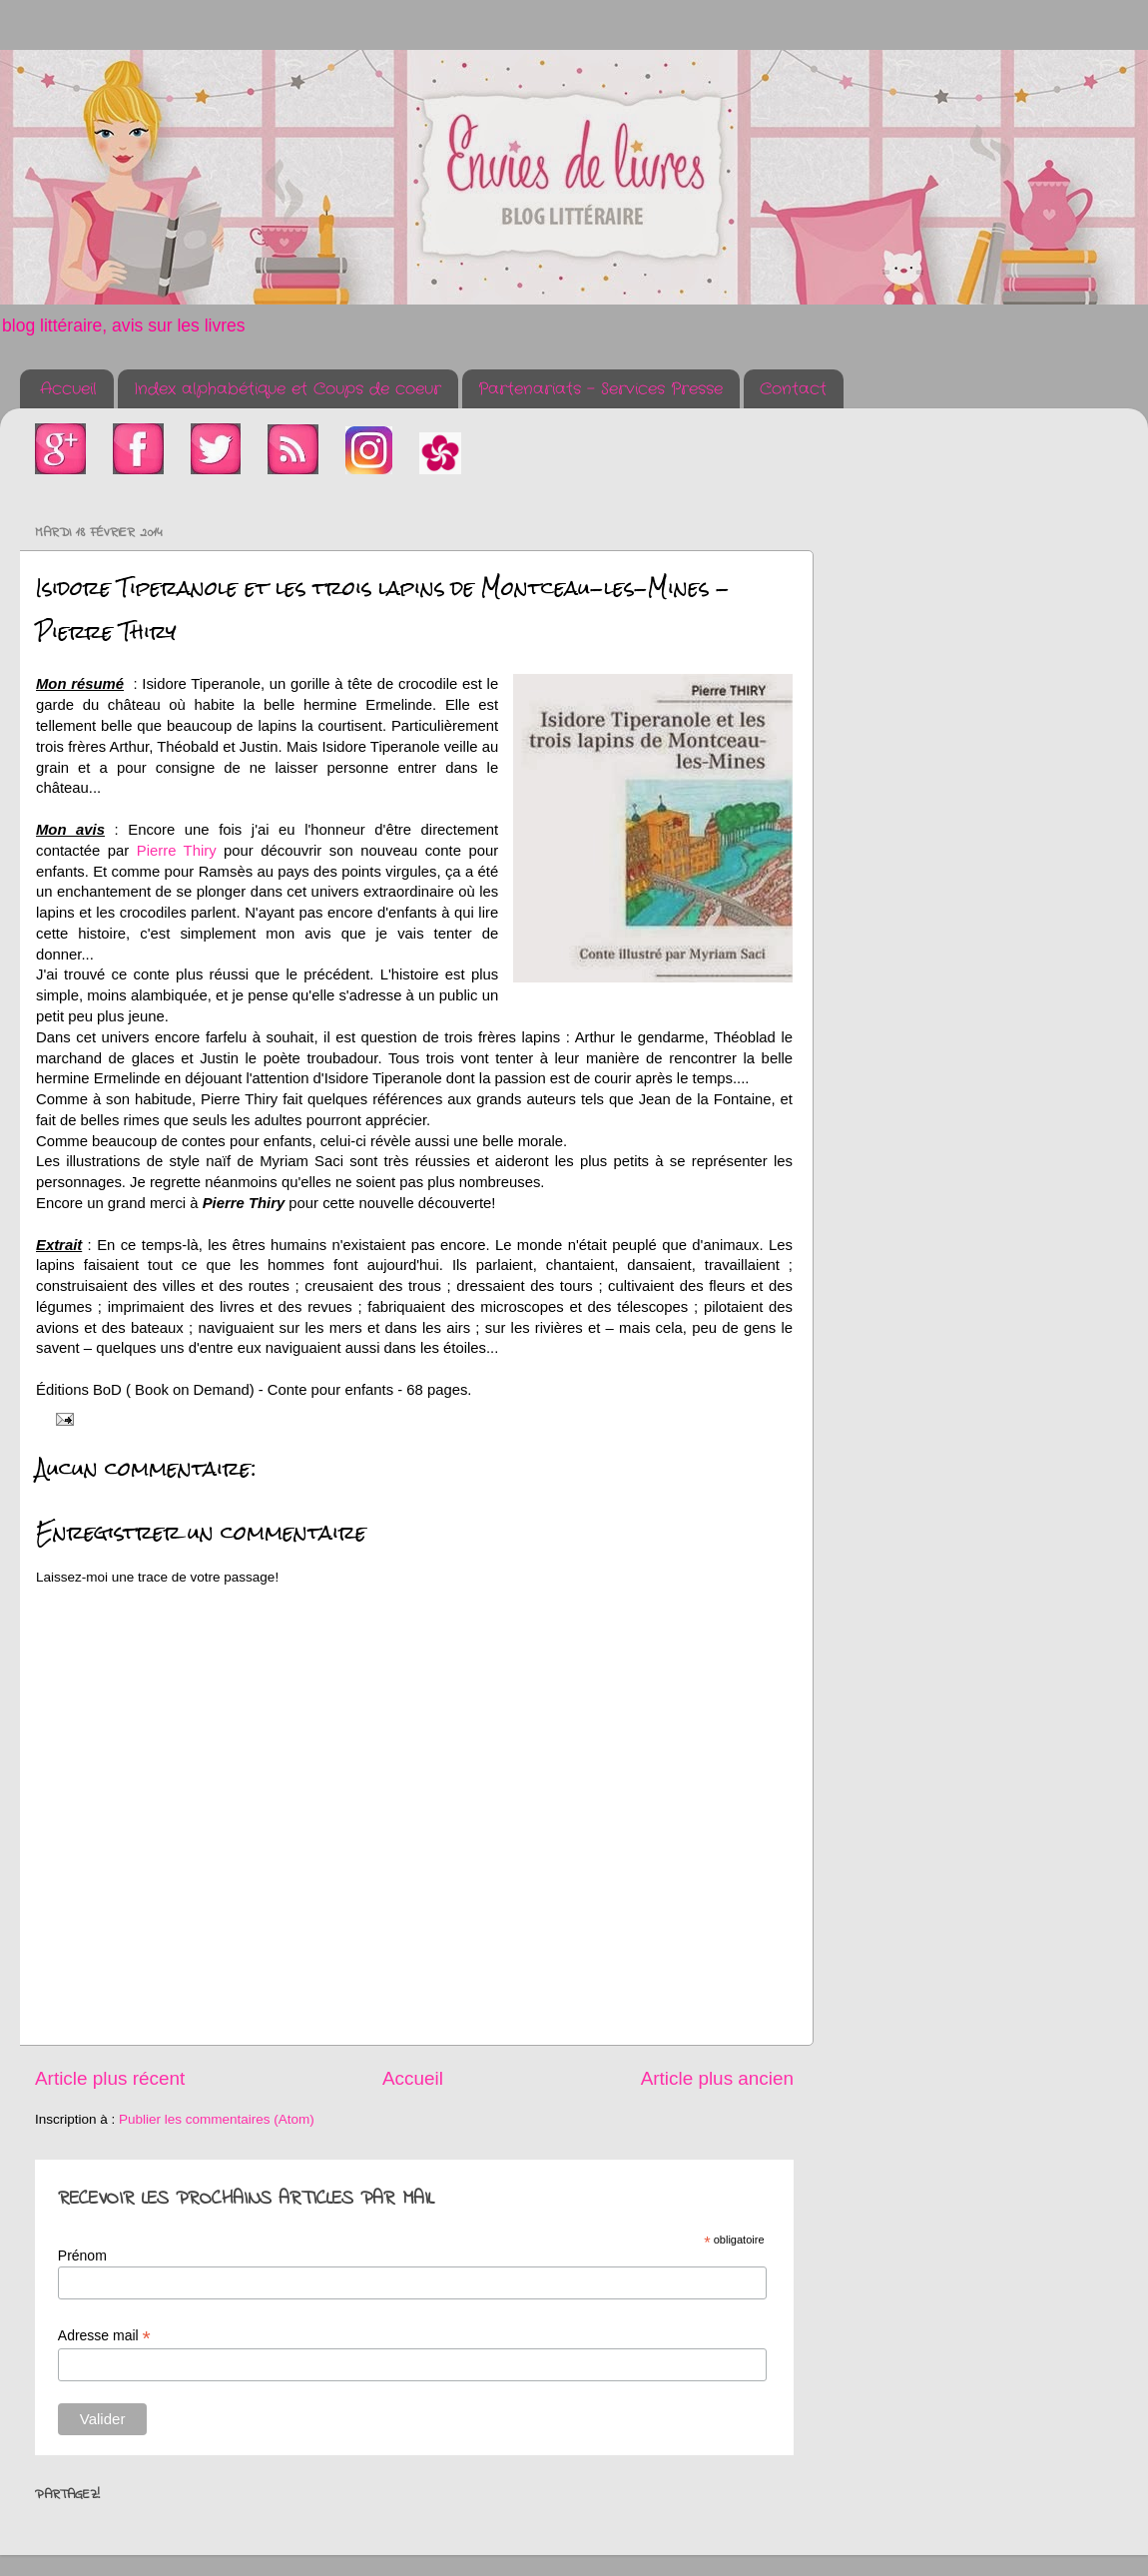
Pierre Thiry (177, 851)
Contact (793, 388)
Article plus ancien (717, 2078)
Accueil (68, 388)
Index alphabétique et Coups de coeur (287, 388)
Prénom (82, 2255)
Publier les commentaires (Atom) (216, 2119)
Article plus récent (110, 2078)
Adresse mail (104, 2335)
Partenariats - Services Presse (600, 388)
